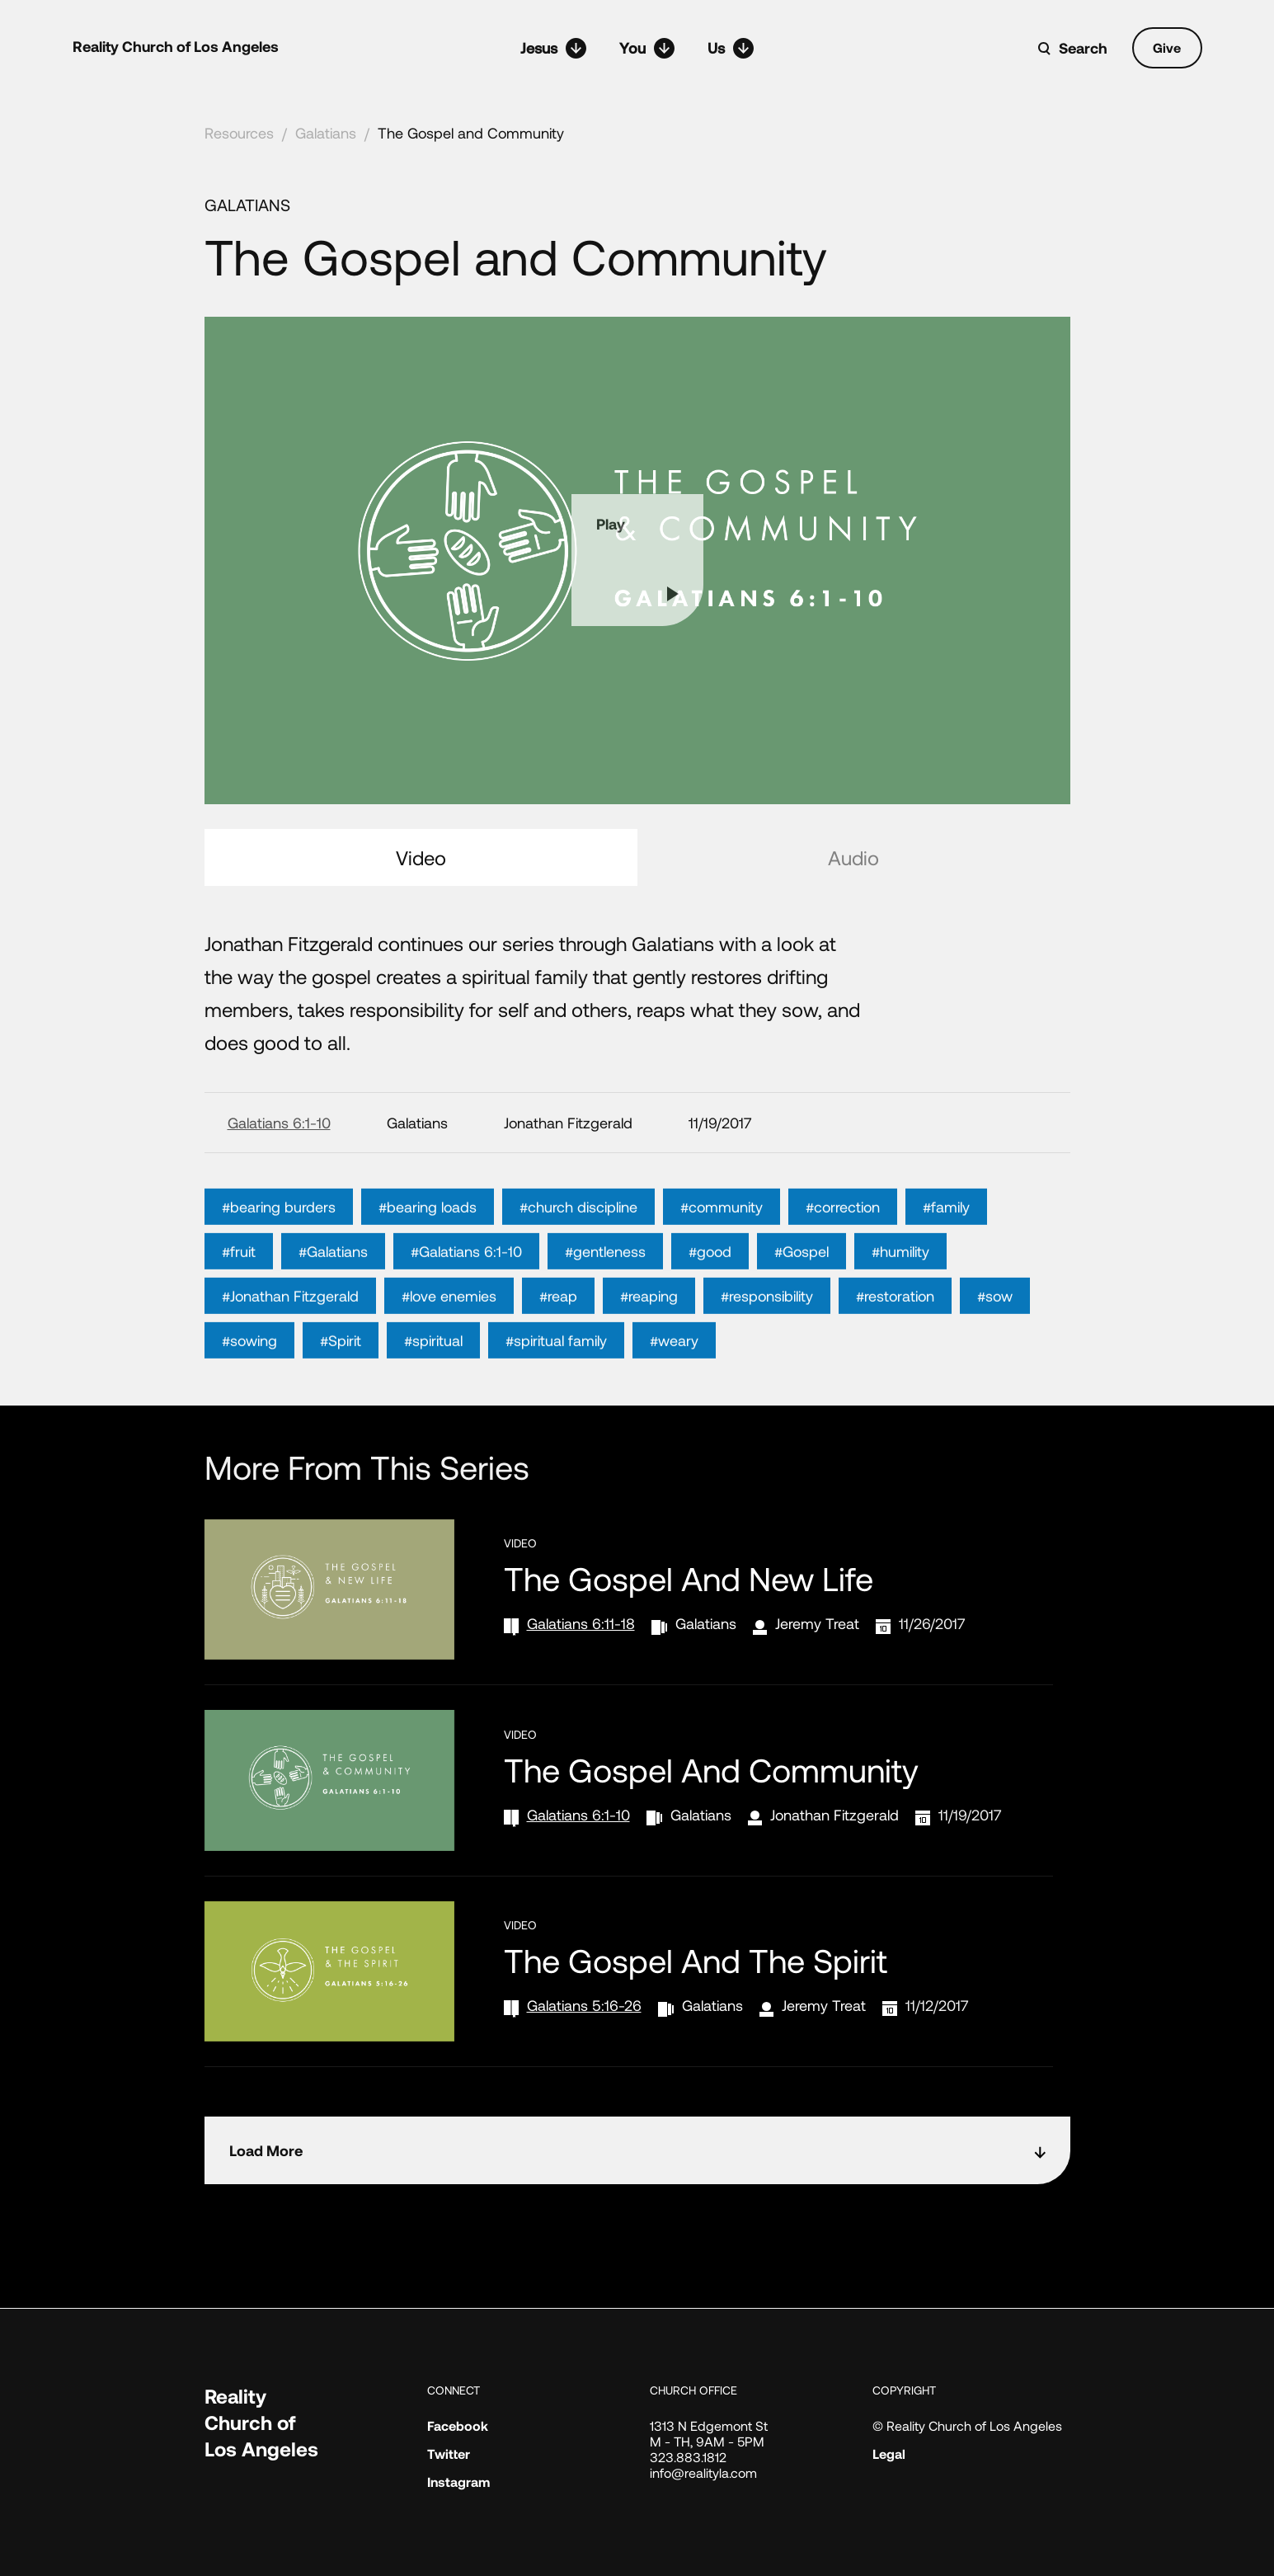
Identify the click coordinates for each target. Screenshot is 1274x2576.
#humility (900, 1299)
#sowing (249, 1388)
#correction (843, 1255)
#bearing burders (279, 1255)
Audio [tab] (853, 857)
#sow (995, 1344)
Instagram (458, 2481)
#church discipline (578, 1255)
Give (1167, 47)
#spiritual (433, 1388)
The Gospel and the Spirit (695, 1960)
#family (946, 1255)
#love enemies (449, 1344)
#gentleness (605, 1299)
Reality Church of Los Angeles (176, 46)
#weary (674, 1388)
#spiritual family (556, 1388)
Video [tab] (421, 857)
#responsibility (767, 1344)
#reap (558, 1344)
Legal (888, 2453)
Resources (239, 133)
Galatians (325, 133)
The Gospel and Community (471, 133)
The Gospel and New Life (688, 1578)
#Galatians (333, 1299)
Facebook (457, 2425)
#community (721, 1255)
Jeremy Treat (817, 1623)
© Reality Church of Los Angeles (967, 2425)
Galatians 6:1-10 (279, 1123)
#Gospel (801, 1299)
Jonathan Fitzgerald (834, 1815)
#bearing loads (427, 1255)
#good (710, 1299)
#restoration (895, 1344)
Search (1083, 48)
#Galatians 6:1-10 (466, 1299)
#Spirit (340, 1388)
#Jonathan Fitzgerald (290, 1344)
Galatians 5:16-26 (584, 2005)
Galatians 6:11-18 (581, 1623)
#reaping (649, 1344)
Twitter (448, 2453)
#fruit (239, 1299)
